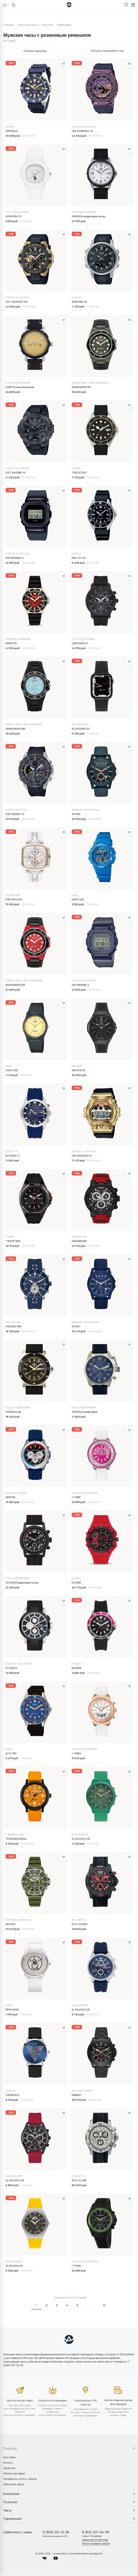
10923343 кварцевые (84, 1411)
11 (104, 2305)
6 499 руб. (78, 563)
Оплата (8, 2462)
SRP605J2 (12, 131)
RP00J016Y (12, 2009)
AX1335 (76, 814)
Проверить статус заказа (20, 2479)
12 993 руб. (13, 563)
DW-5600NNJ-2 (15, 558)
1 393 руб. (12, 2014)
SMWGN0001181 (81, 387)
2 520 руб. (78, 904)
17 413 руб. (78, 1160)
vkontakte (46, 2557)
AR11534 (10, 1924)
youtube (57, 2557)
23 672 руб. (79, 2100)
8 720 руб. (78, 2014)
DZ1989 (76, 1582)
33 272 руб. (13, 1929)
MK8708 (10, 1497)
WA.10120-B (78, 1070)
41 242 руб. (13, 477)
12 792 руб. (79, 1246)
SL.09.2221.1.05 (14, 2265)
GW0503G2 (12, 2095)
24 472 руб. (79, 1587)
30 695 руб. (13, 136)
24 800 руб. (13, 392)
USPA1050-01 (14, 216)
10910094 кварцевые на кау (89, 216)
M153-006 (78, 899)
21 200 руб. (13, 1587)
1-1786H (76, 1753)
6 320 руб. (78, 733)
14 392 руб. (79, 648)
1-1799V (76, 2265)
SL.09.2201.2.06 (81, 1838)
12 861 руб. (78, 1673)
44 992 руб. (79, 136)
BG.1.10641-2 (13, 1155)
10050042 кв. (13, 1411)
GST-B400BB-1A (16, 472)
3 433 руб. (12, 1758)
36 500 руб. (79, 392)
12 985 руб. (79, 1502)
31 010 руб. (79, 1758)
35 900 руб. (13, 733)
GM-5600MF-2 (80, 985)
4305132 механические (20, 387)
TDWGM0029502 (16, 1838)
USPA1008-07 (80, 643)
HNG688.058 (79, 1241)
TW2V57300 (13, 1241)
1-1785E (76, 1497)
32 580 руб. (79, 2270)
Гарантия (9, 2468)
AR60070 (11, 643)
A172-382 (11, 1753)
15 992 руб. (13, 904)
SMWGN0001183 (15, 985)
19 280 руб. (13, 1502)
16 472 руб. (79, 1331)
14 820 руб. (13, 1673)
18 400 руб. (13, 1417)
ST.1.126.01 (11, 1668)
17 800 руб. (79, 1417)
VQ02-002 (12, 1070)
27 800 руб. (13, 990)
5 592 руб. (12, 221)
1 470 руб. (12, 1075)
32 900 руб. (79, 1075)
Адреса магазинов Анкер (95, 2539)
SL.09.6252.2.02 (15, 2180)
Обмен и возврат (14, 2473)
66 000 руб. (79, 2185)
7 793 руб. (78, 306)
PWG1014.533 (14, 899)
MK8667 (76, 2095)
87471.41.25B (79, 2180)
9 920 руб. (12, 1843)
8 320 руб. (12, 2100)
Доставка (9, 2457)
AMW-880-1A (79, 301)
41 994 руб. (13, 648)
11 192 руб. (78, 477)
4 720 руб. (78, 1843)
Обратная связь (13, 2484)
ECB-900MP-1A (15, 814)
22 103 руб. (13, 819)
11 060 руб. (13, 1160)
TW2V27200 (79, 472)
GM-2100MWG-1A (82, 131)
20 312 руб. (13, 1246)
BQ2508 (76, 1668)
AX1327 (76, 1326)
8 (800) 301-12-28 (56, 2532)
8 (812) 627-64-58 (95, 2532)
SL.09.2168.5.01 (81, 728)
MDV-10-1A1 (79, 558)
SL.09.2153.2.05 (81, 2009)
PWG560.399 (13, 1326)
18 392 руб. (13, 1331)
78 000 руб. (79, 1929)
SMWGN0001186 (15, 728)
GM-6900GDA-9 (81, 1155)
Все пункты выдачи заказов (96, 2543)
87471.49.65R (79, 1924)
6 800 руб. (12, 2185)
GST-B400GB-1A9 (16, 301)
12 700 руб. (79, 221)
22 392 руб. (79, 819)
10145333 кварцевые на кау (22, 1582)
